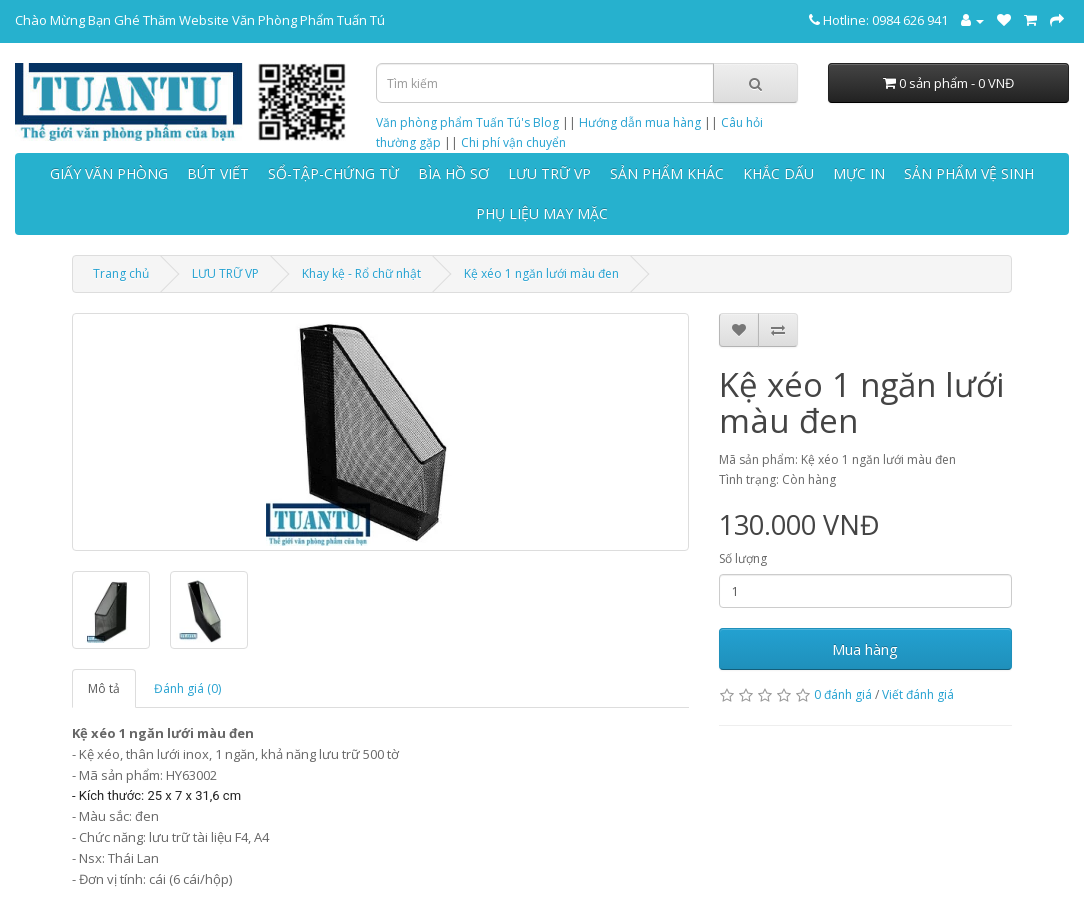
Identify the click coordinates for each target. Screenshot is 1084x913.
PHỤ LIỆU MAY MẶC (542, 213)
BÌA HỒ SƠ (453, 173)
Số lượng (743, 558)
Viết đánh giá (918, 694)
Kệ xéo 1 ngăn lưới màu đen (541, 273)
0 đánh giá (843, 694)
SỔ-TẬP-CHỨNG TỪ (333, 173)
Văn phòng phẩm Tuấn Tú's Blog (467, 122)
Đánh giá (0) (187, 688)
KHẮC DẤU (778, 173)
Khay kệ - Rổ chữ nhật (361, 273)
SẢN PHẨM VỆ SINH (969, 173)
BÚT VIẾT (218, 173)
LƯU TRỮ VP (549, 173)
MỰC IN (859, 173)
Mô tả (104, 688)
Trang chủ (121, 273)
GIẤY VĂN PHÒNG (109, 173)
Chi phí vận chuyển (513, 142)
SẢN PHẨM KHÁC (667, 173)
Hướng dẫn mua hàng (640, 122)
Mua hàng (865, 649)
